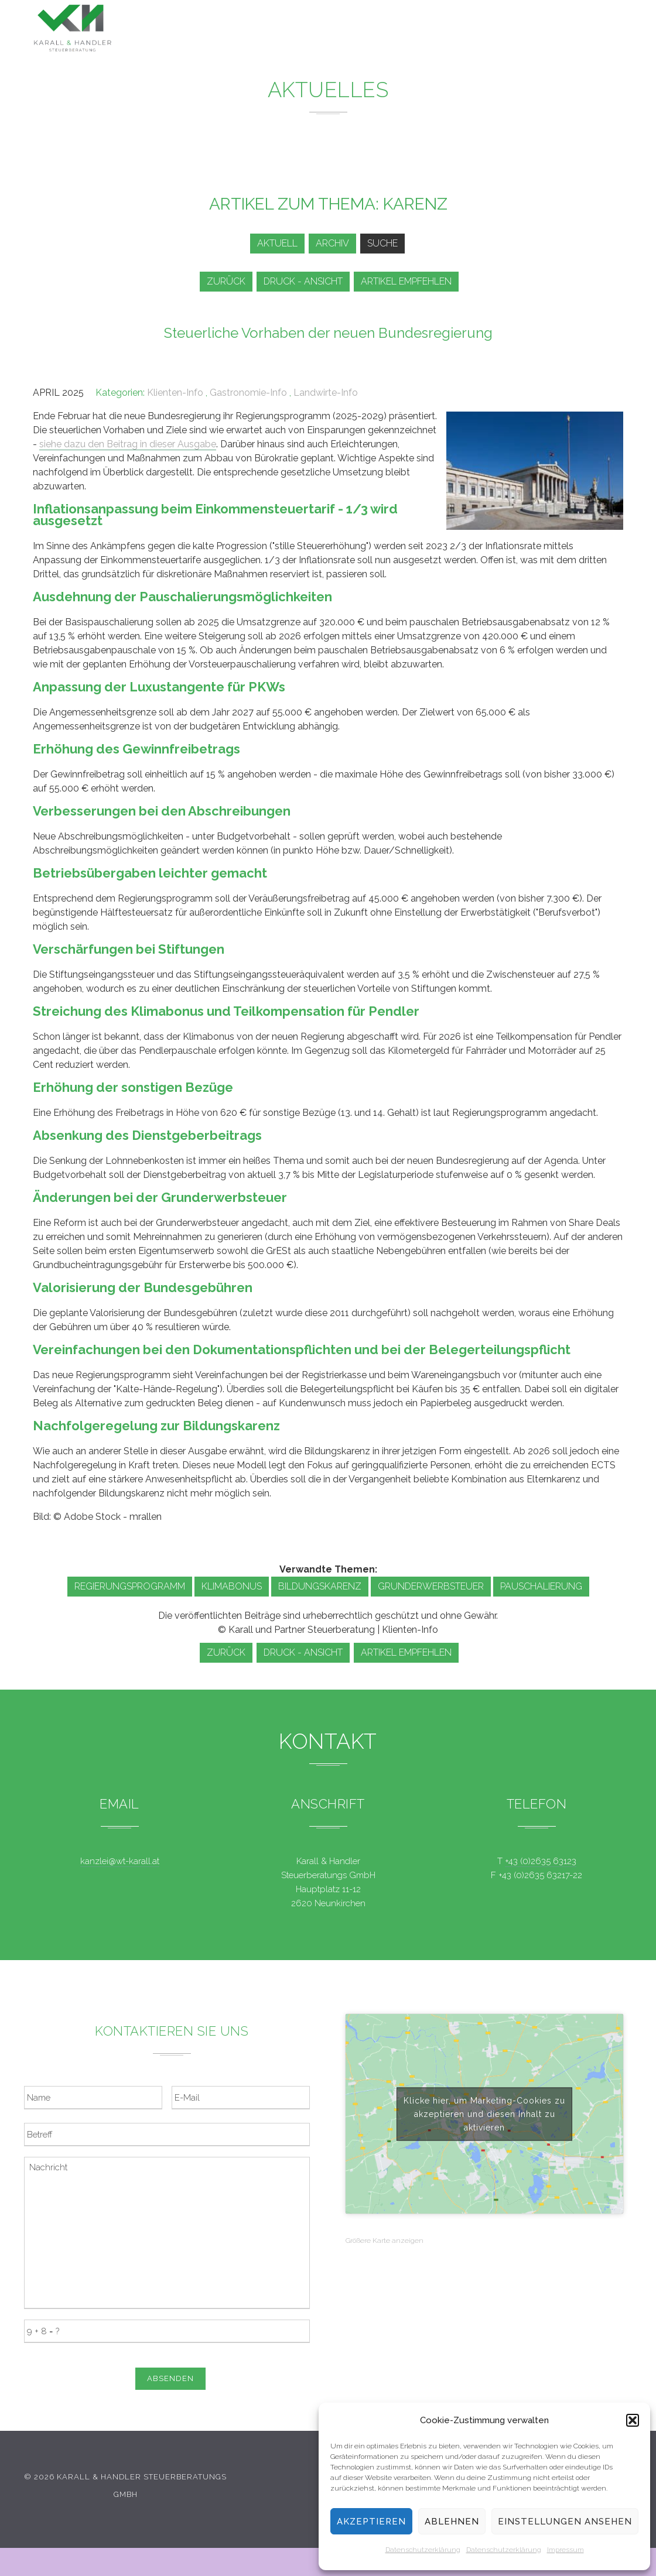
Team (484, 33)
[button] (632, 2420)
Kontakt (535, 36)
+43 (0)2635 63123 (540, 1861)
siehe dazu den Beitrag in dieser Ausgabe (127, 444)
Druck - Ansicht (304, 281)
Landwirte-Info (325, 392)
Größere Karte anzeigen (384, 2240)
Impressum (565, 2550)
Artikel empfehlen (412, 281)
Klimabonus (231, 1586)
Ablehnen (452, 2521)
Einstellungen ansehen (565, 2521)
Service (435, 31)
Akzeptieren (371, 2521)
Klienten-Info (175, 392)
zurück (223, 281)
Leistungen (322, 29)
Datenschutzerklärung (422, 2550)
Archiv (330, 243)
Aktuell (271, 243)
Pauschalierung (541, 1586)
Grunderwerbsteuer (431, 1586)
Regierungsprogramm (129, 1586)
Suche (384, 243)
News (384, 30)
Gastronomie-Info (248, 392)
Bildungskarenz (319, 1586)
